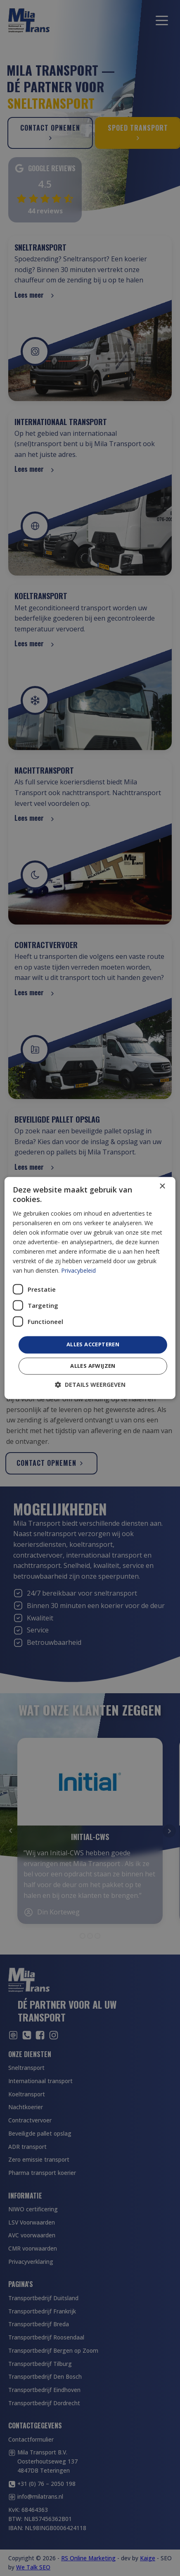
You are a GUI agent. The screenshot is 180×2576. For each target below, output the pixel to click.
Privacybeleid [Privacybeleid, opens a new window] (78, 1271)
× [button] (162, 1186)
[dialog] (90, 1288)
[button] (90, 1385)
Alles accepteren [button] (92, 1344)
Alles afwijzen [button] (93, 1366)
